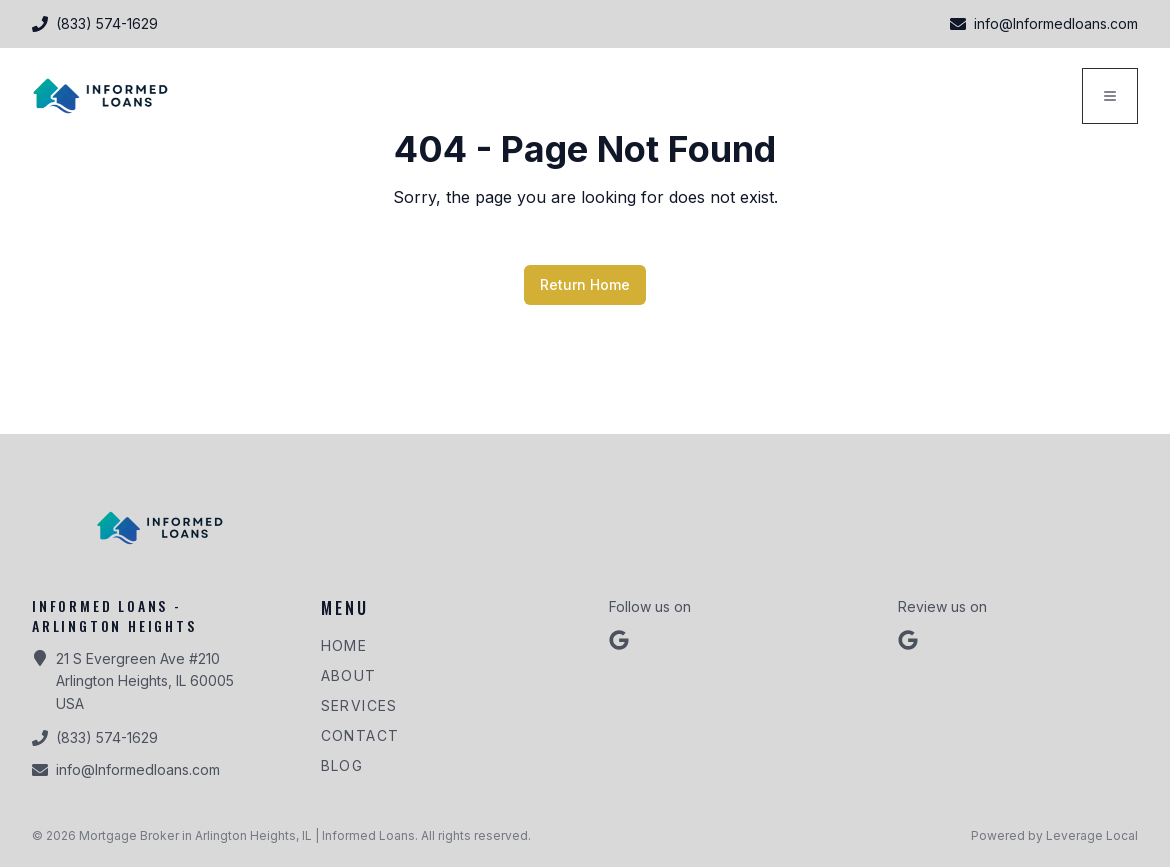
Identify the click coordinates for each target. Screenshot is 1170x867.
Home (344, 645)
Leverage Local (1092, 835)
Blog (342, 765)
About (349, 675)
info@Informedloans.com (138, 769)
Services (359, 705)
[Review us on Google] (908, 640)
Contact (360, 735)
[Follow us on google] (619, 640)
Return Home (585, 284)
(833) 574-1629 (107, 737)
